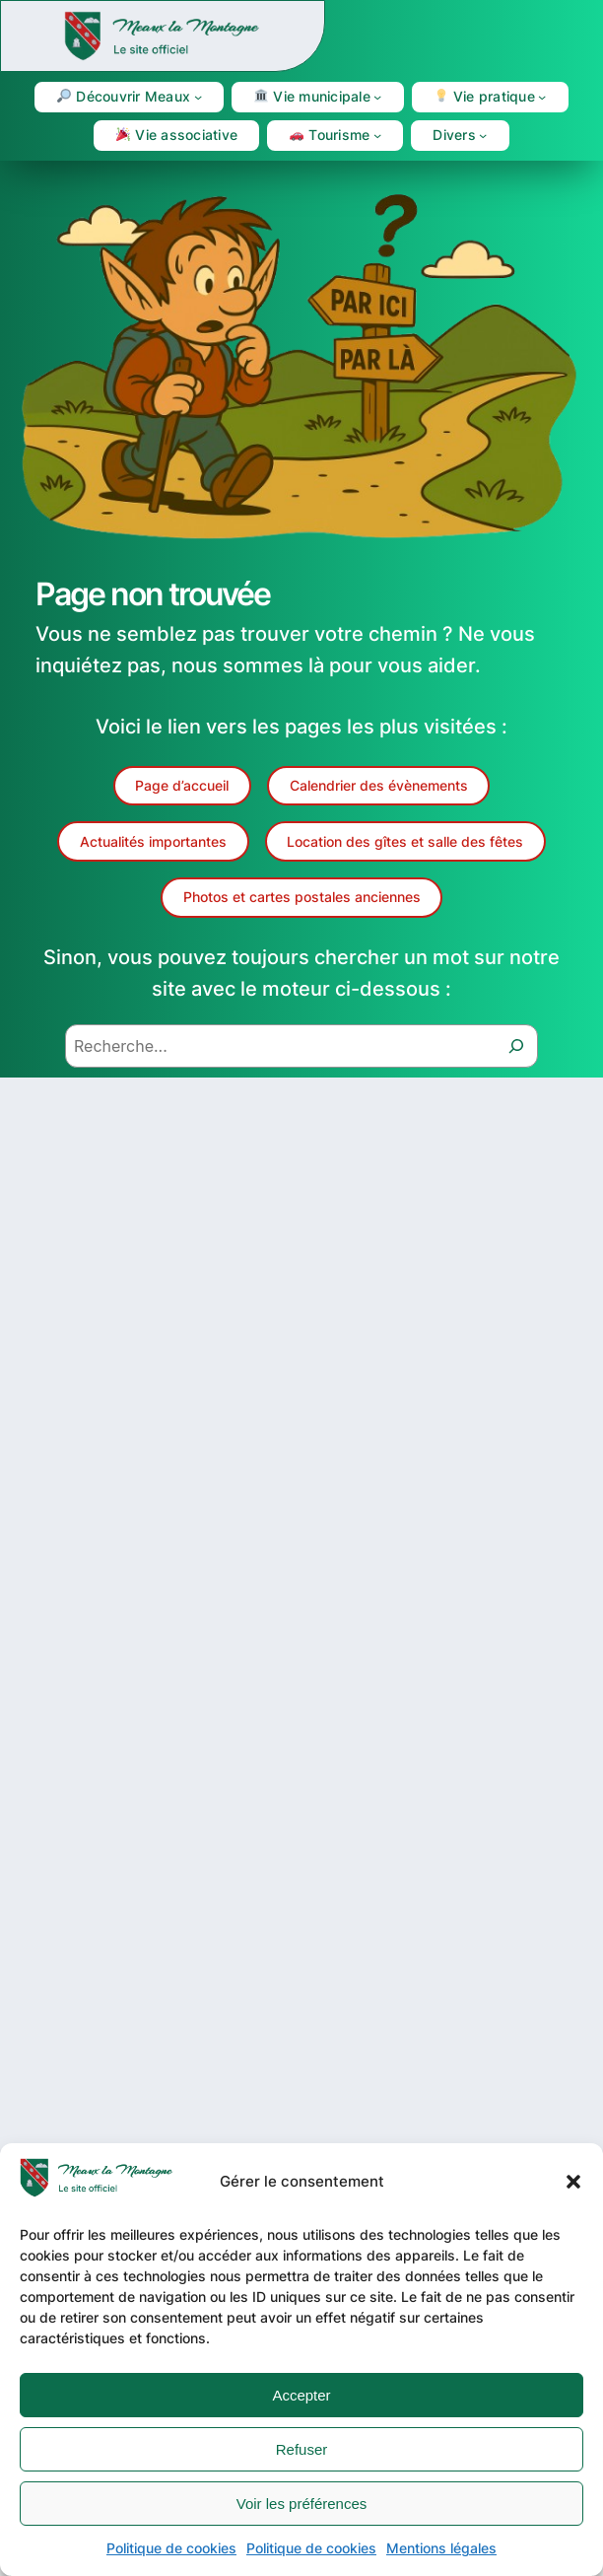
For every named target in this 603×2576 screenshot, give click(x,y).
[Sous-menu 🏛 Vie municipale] (377, 97)
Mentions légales (441, 2548)
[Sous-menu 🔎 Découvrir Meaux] (198, 97)
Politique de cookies (171, 2548)
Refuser (302, 2449)
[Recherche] (516, 1046)
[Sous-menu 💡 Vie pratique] (542, 97)
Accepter (301, 2395)
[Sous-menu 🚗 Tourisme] (377, 135)
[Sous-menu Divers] (483, 135)
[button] (573, 2182)
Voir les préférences (302, 2503)
